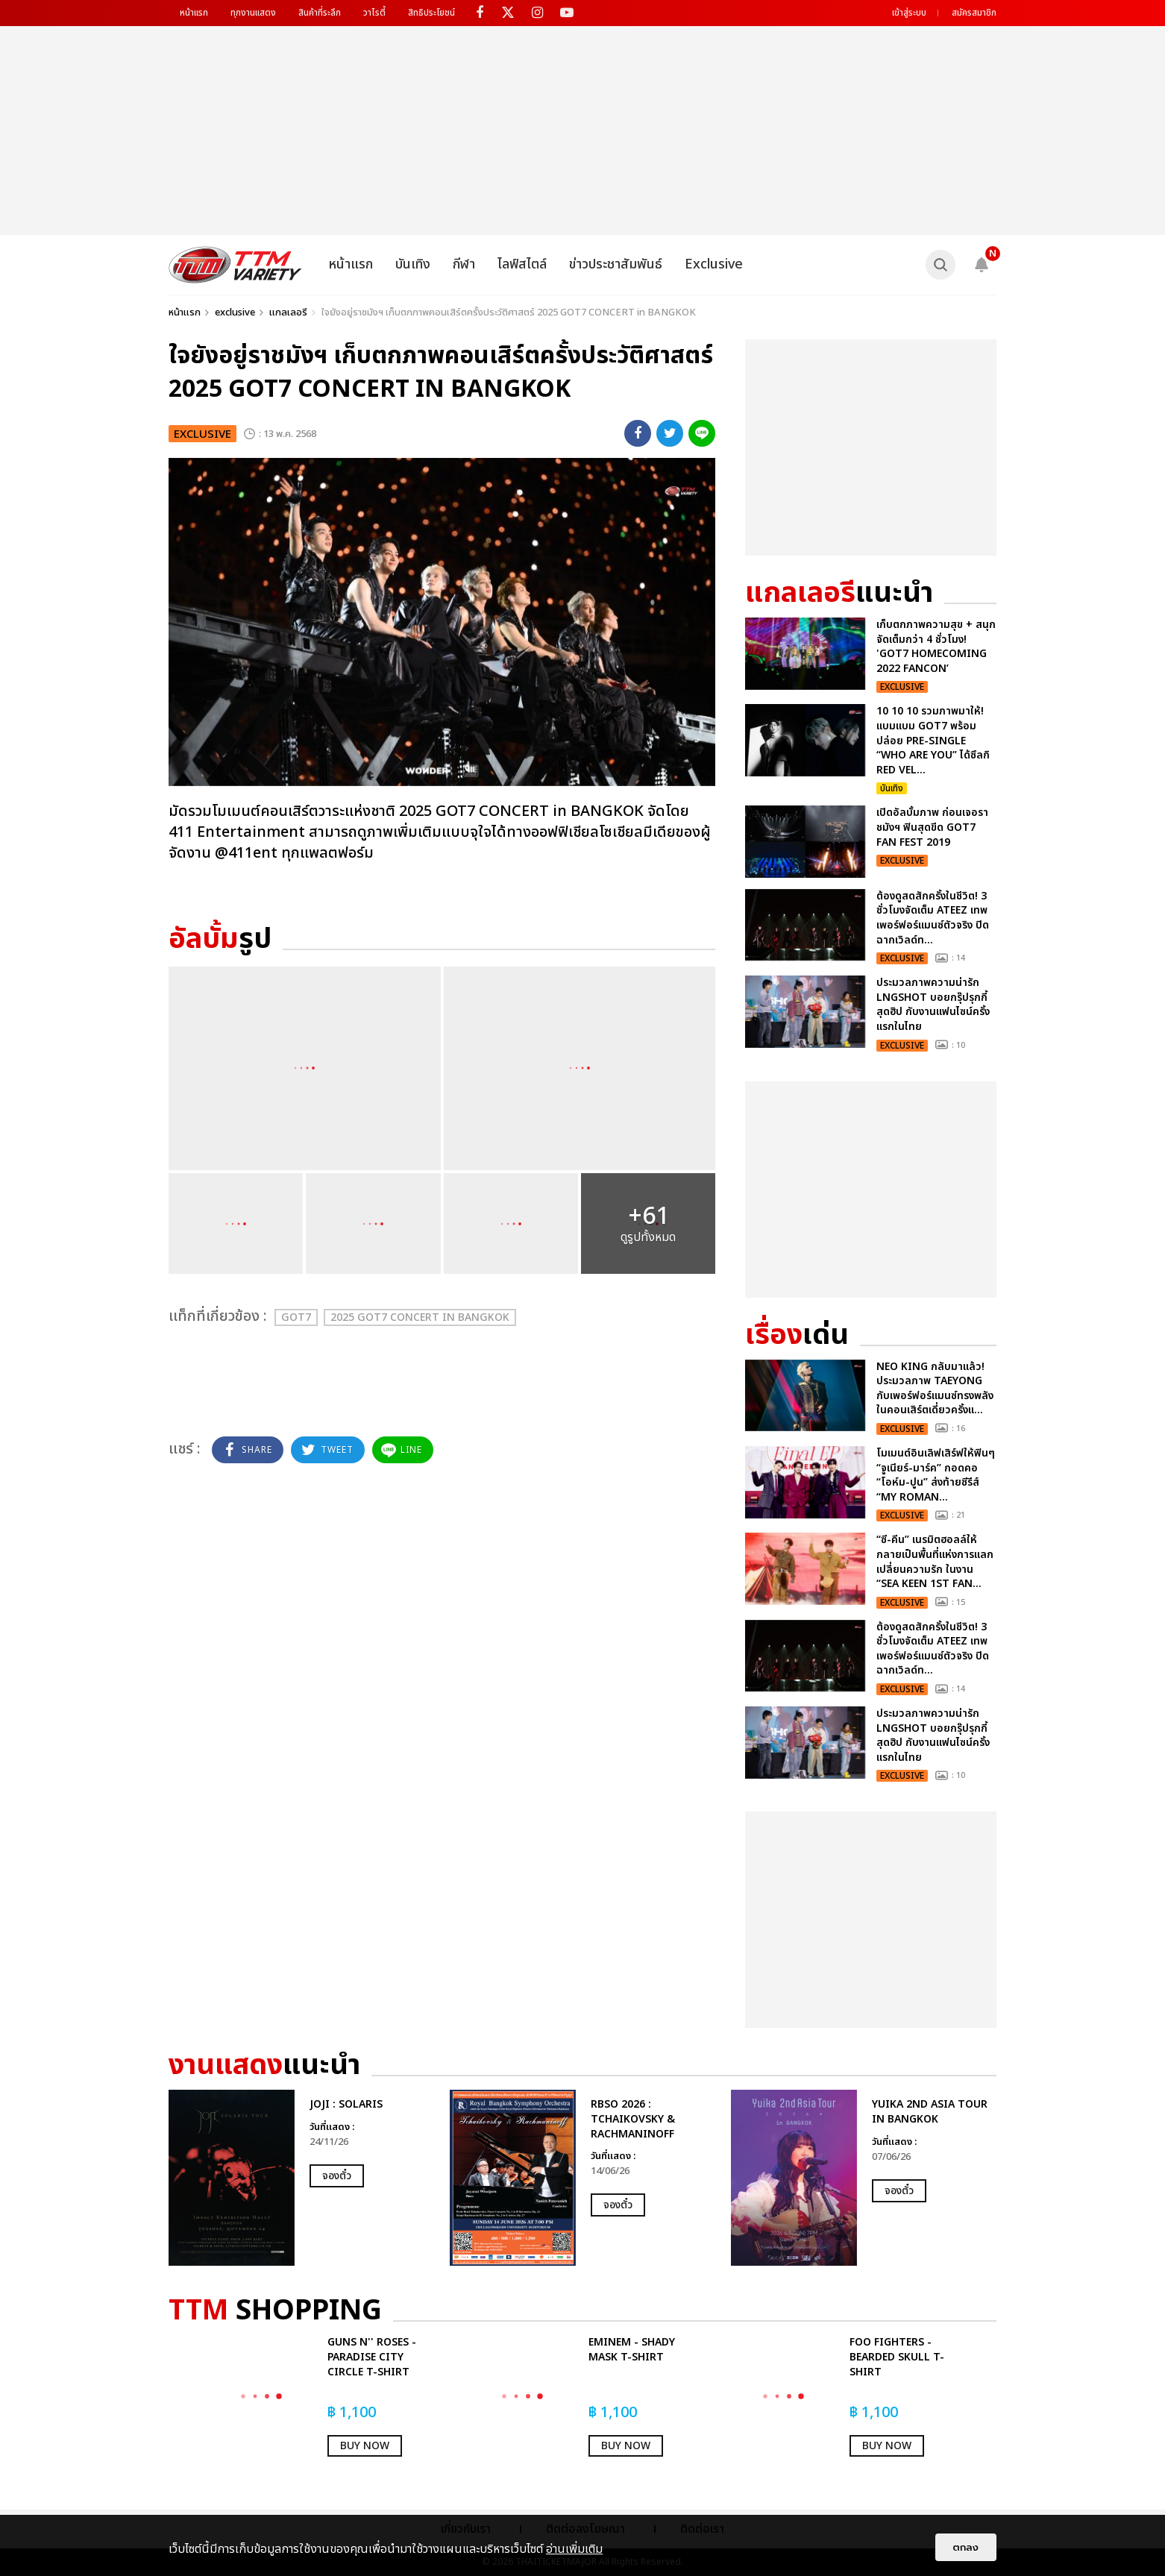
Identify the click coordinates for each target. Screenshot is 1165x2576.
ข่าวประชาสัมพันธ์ (615, 264)
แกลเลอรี (288, 312)
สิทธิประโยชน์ (431, 12)
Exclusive (714, 264)
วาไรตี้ (374, 12)
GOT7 (296, 1317)
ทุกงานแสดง (253, 12)
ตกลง (966, 2547)
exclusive (235, 312)
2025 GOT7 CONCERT (419, 1317)
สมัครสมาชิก (974, 12)
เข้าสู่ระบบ (909, 12)
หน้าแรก (194, 12)
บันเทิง (412, 264)
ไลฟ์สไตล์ (522, 264)
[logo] (235, 265)
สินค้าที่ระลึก (319, 12)
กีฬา (464, 264)
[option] (301, 2178)
